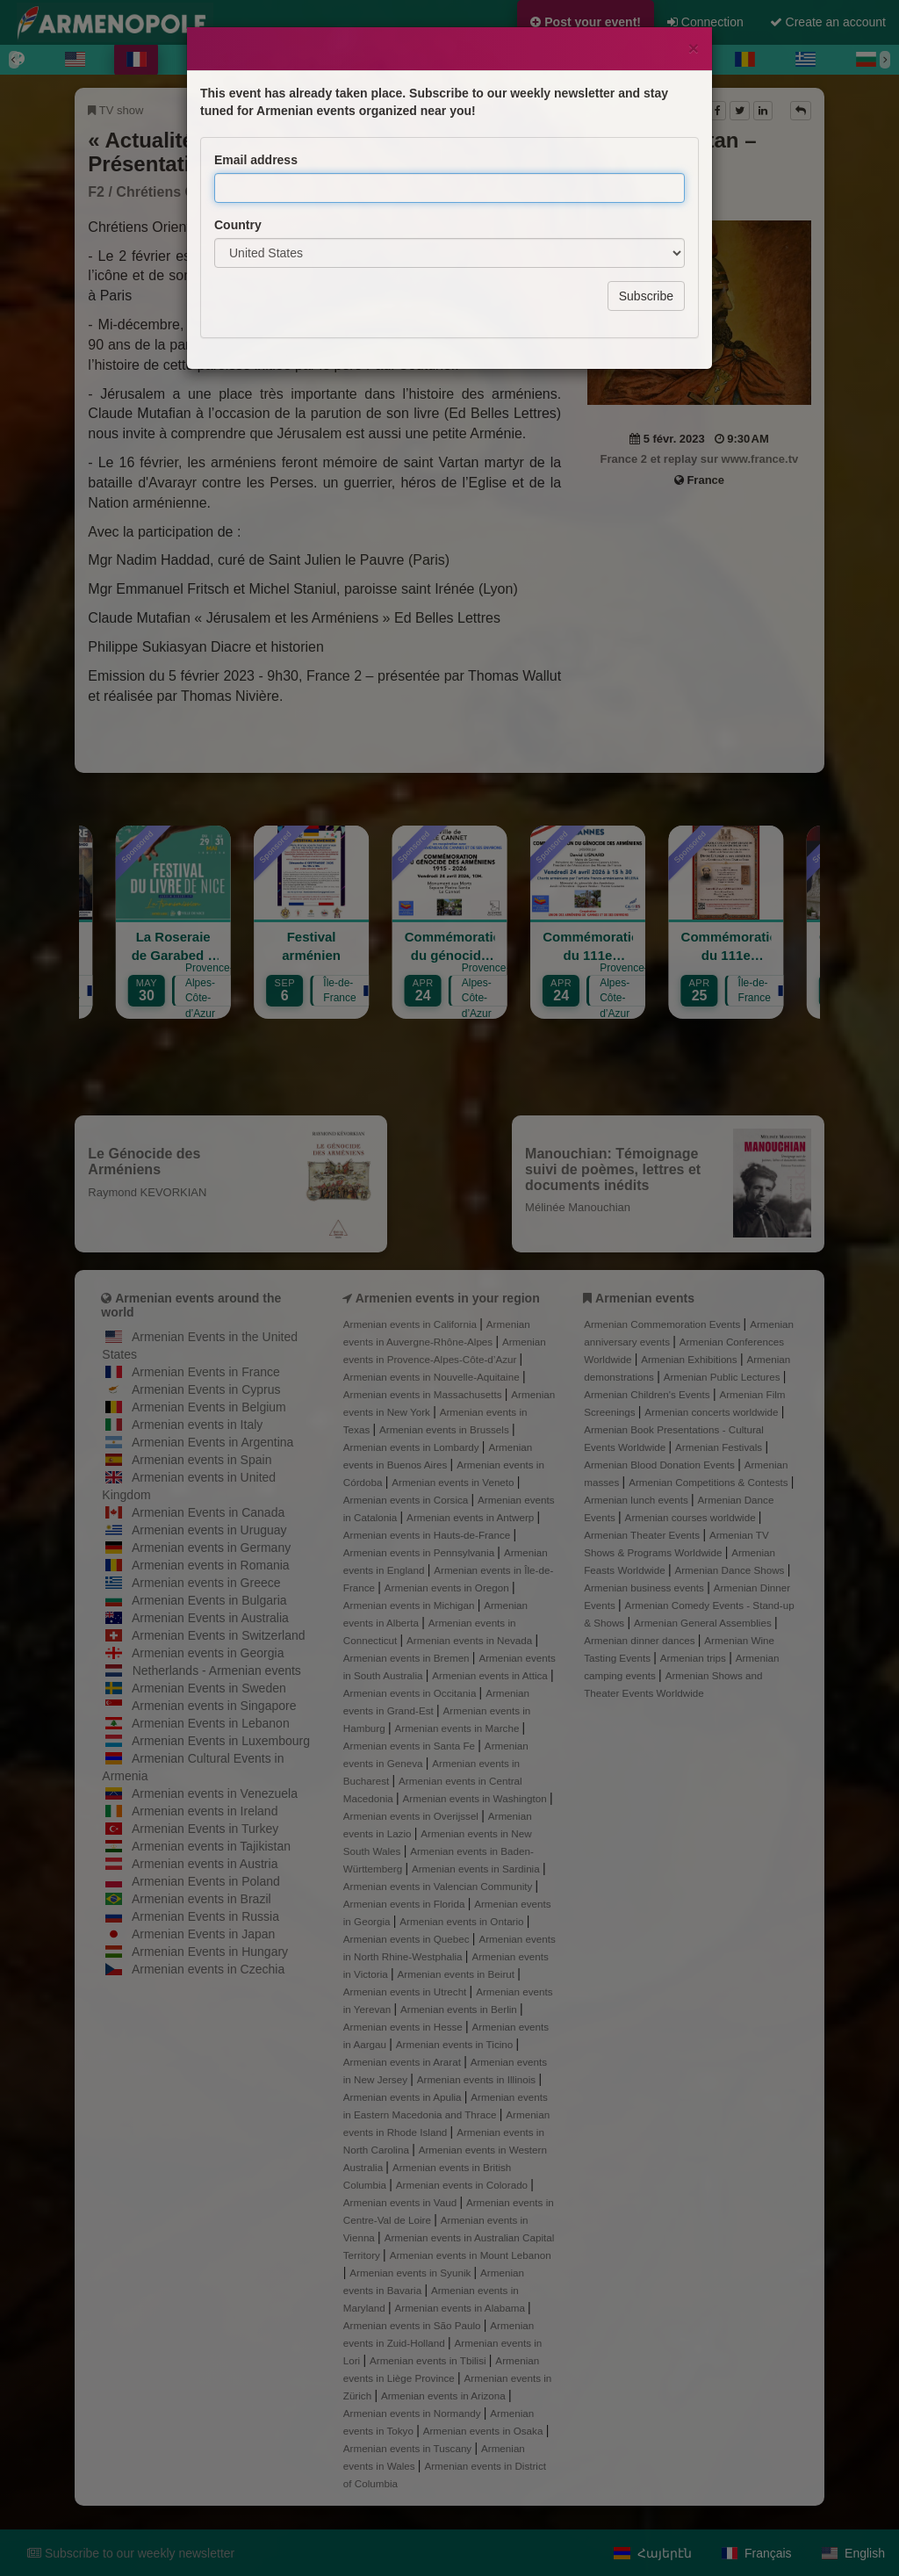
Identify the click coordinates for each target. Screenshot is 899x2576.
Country (238, 147)
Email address (256, 82)
